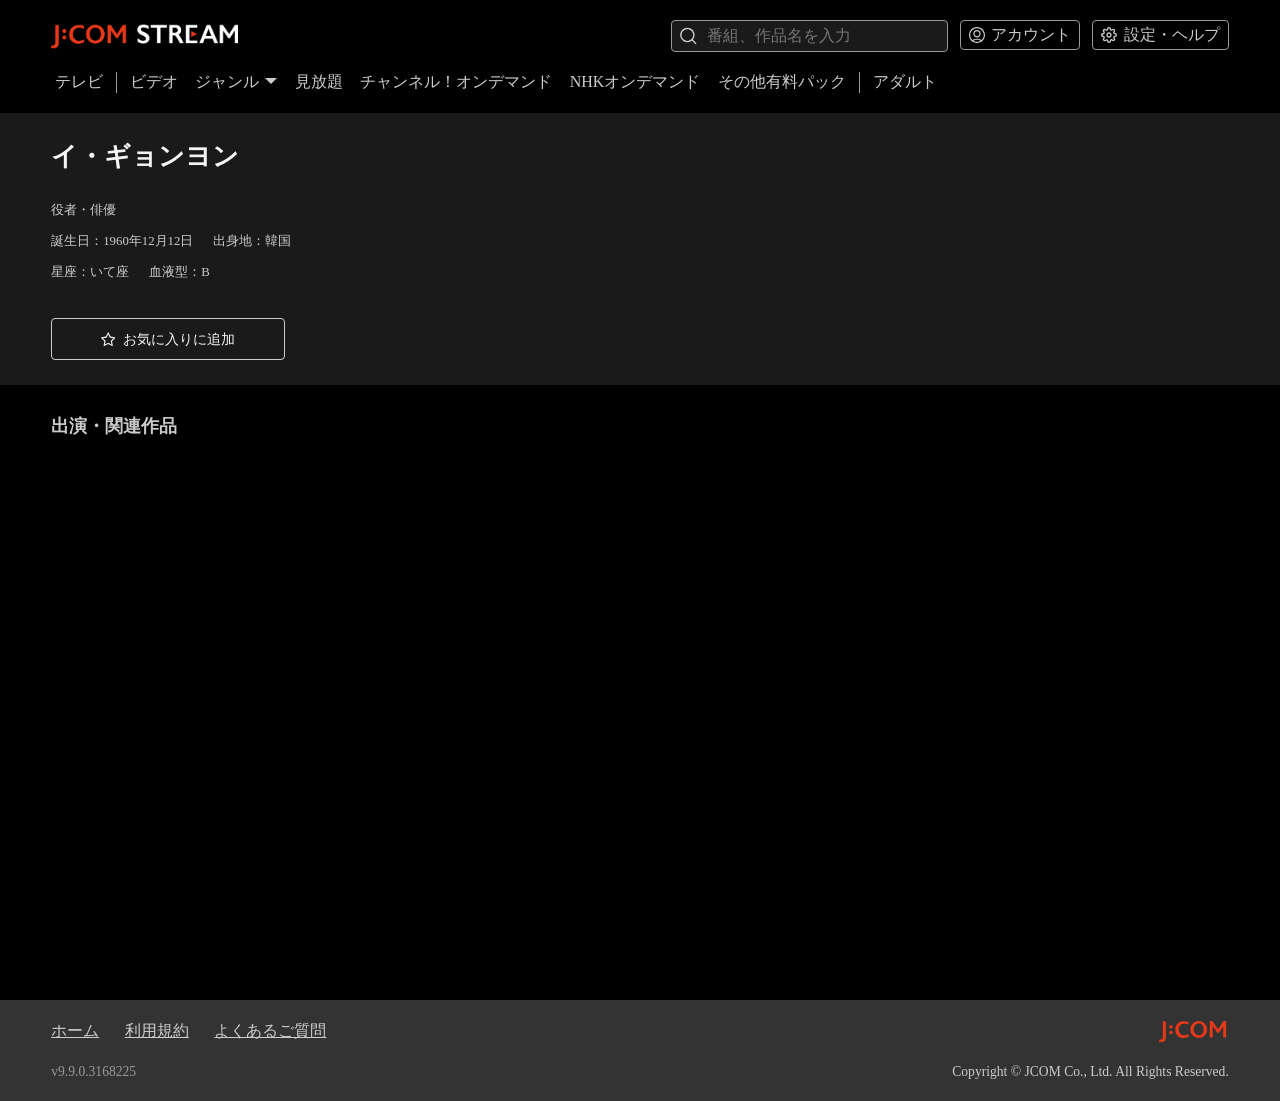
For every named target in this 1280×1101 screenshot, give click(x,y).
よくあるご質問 (270, 1030)
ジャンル (236, 81)
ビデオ (154, 81)
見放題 (319, 81)
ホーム (75, 1030)
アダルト (905, 81)
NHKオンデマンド (635, 81)
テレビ (79, 81)
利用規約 (157, 1030)
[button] (168, 339)
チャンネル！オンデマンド (456, 81)
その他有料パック (782, 81)
